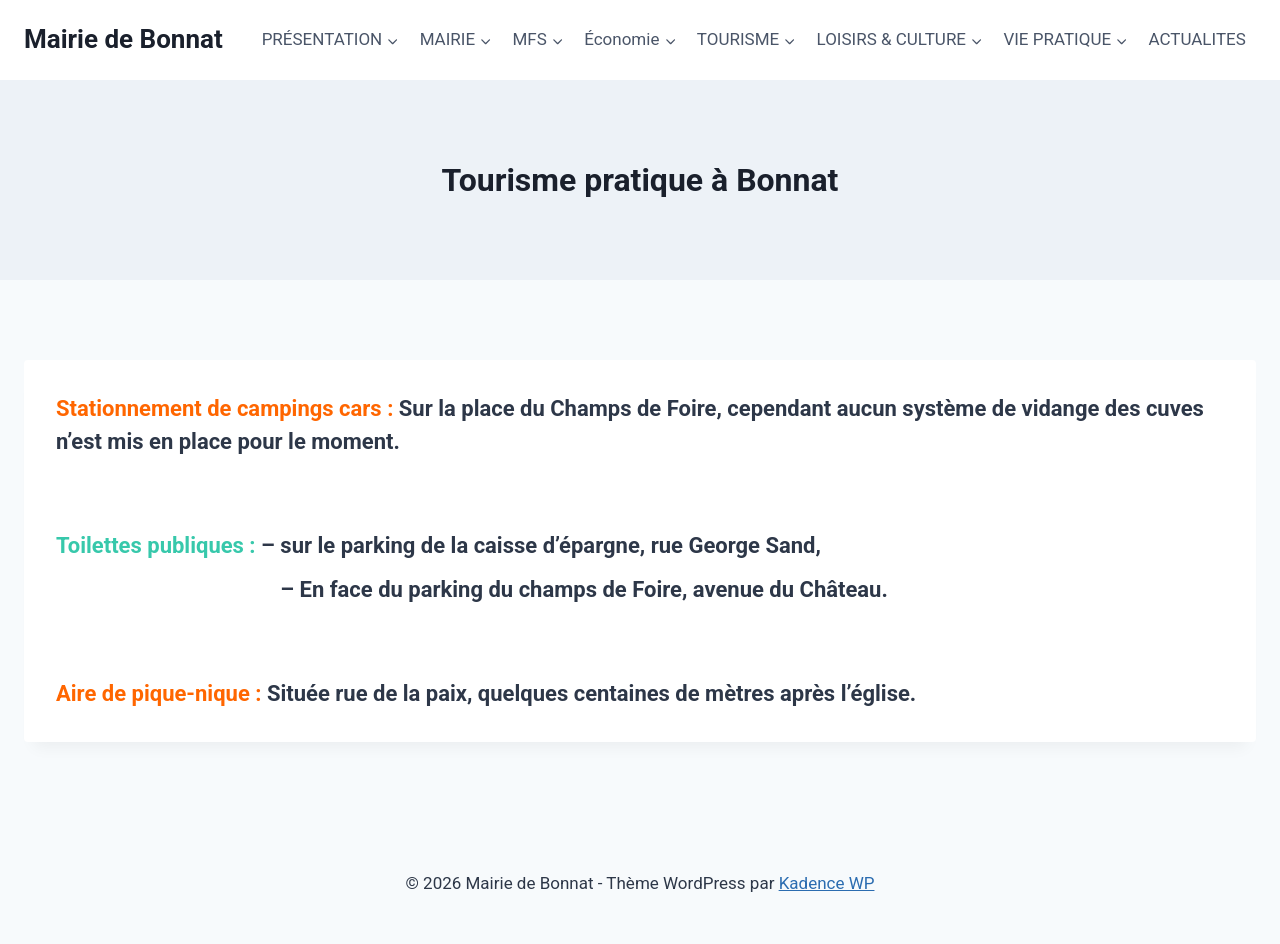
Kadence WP (827, 883)
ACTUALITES (1196, 39)
